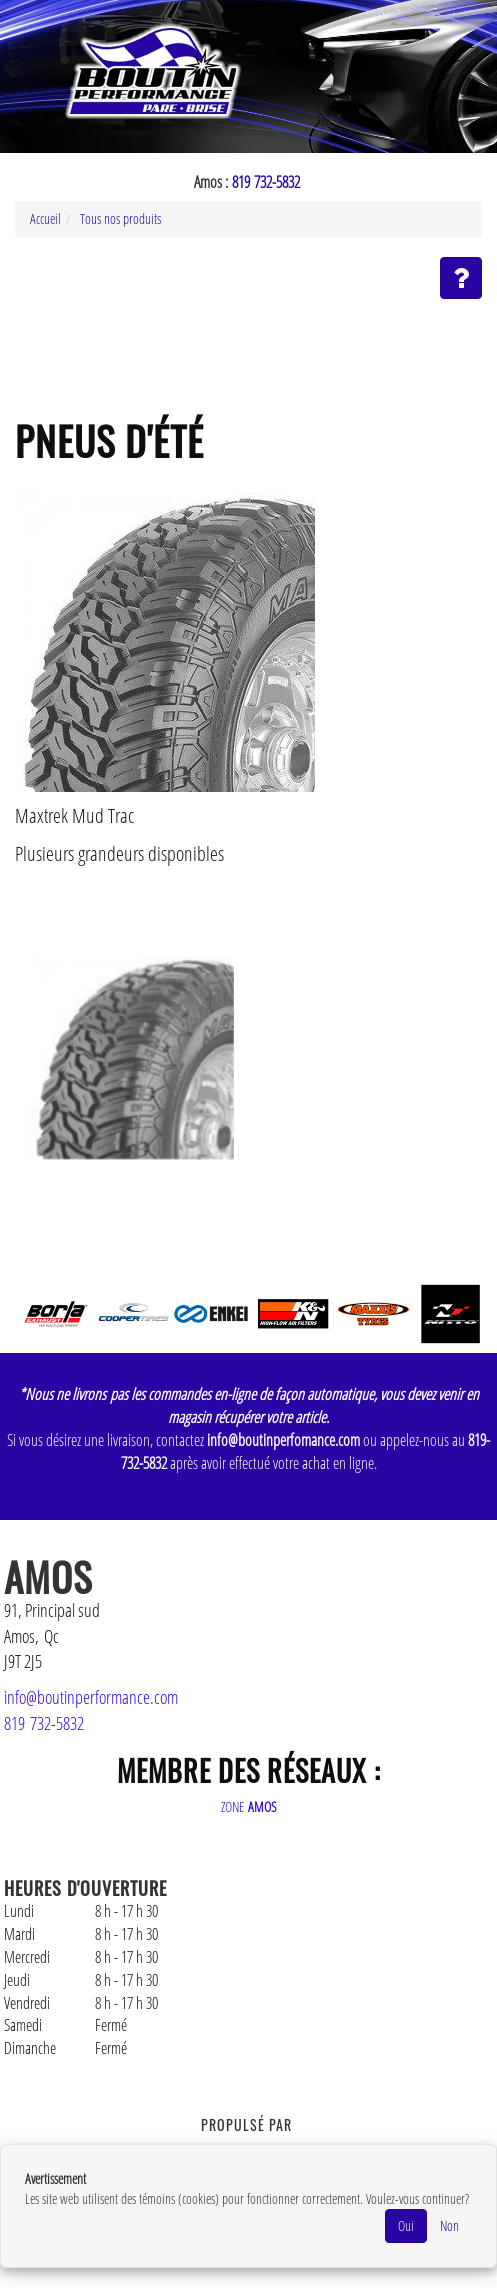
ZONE (249, 1806)
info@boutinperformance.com (91, 1697)
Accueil (45, 218)
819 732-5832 (266, 182)
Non (449, 2225)
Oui (406, 2225)
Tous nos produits (120, 218)
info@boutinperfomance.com (283, 1440)
